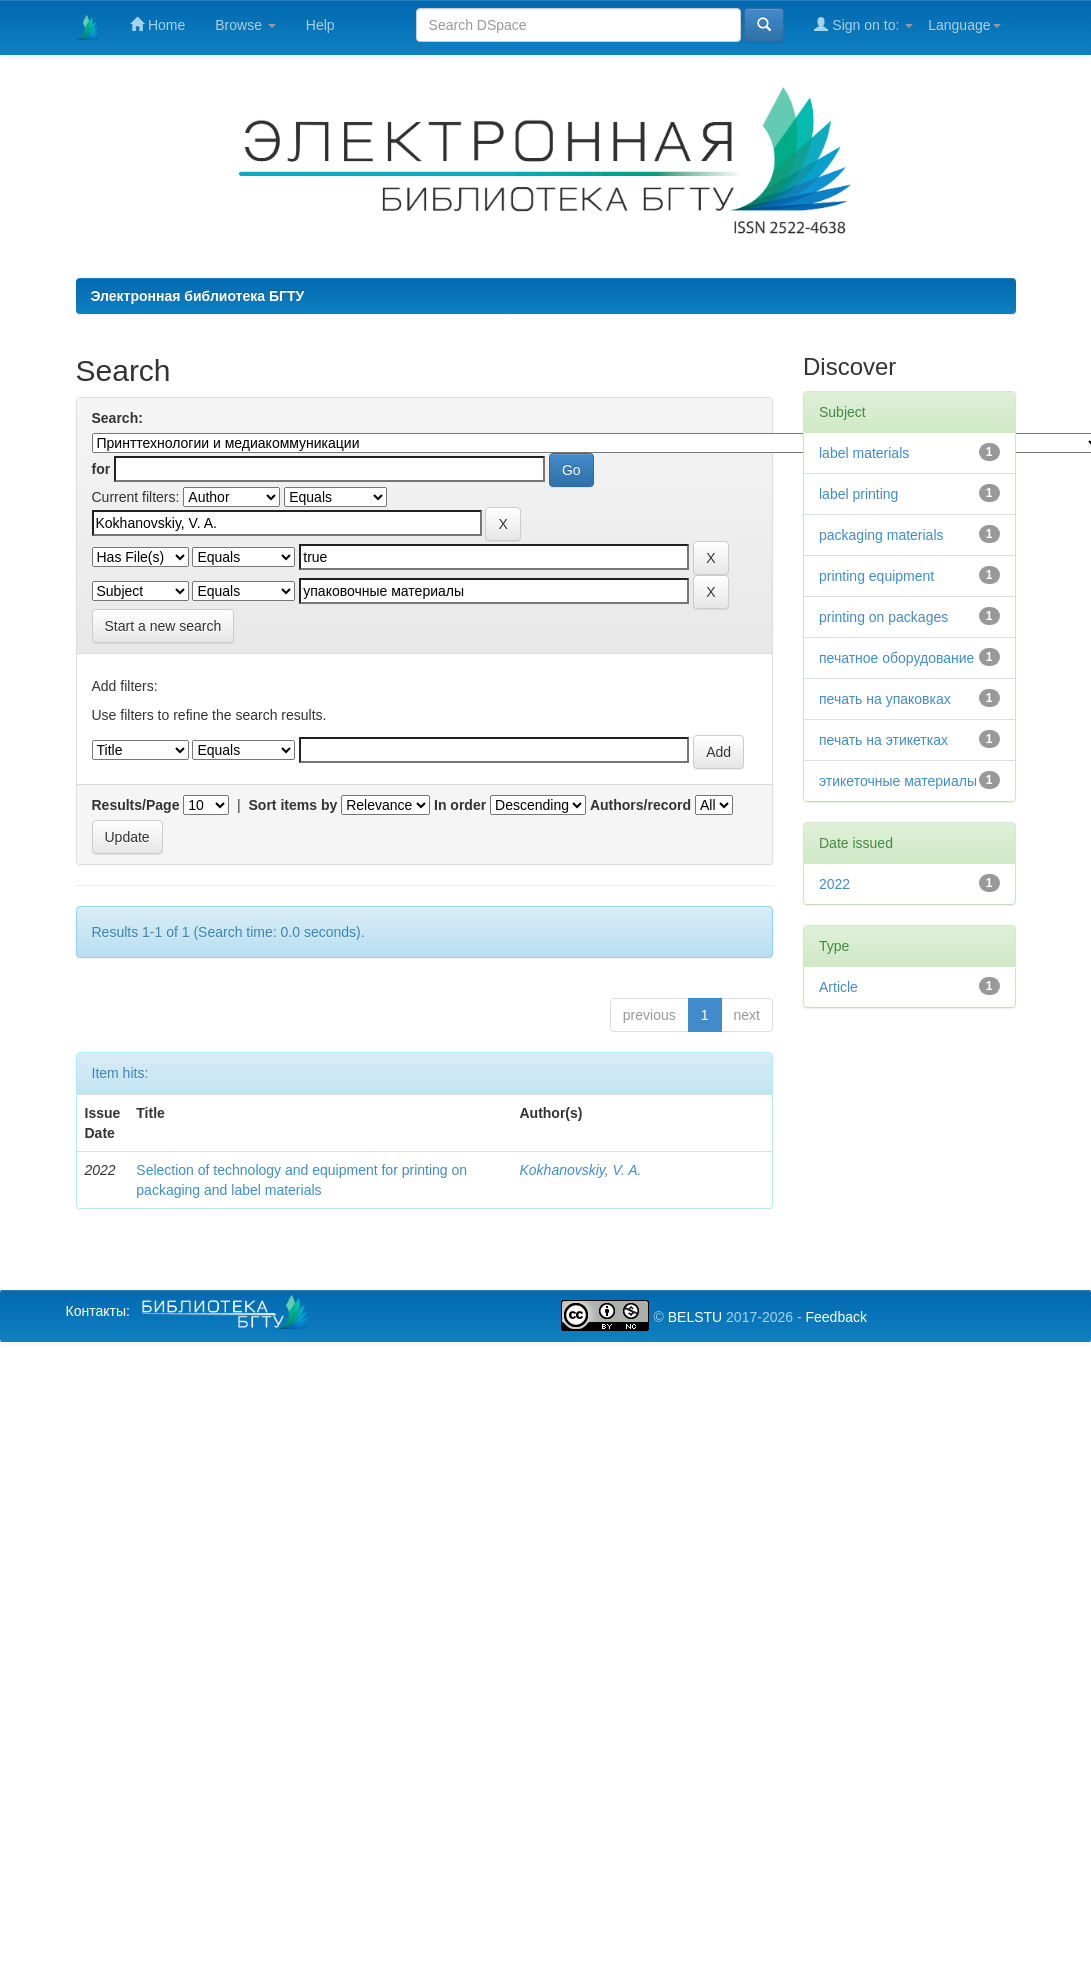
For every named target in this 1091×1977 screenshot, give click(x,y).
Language (964, 25)
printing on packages (883, 617)
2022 (834, 884)
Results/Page (136, 805)
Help (320, 25)
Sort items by (293, 805)
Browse (245, 25)
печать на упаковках (885, 699)
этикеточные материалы (898, 781)
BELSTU (695, 1317)
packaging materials (881, 535)
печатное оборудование (896, 658)
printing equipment (876, 576)
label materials (864, 453)
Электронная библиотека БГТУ (198, 296)
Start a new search (163, 626)
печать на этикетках (883, 740)
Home (157, 24)
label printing (858, 494)
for (101, 469)
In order (460, 805)
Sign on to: (863, 24)
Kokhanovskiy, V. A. (580, 1170)
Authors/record (640, 805)
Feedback (835, 1317)
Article (838, 987)
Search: (117, 418)
